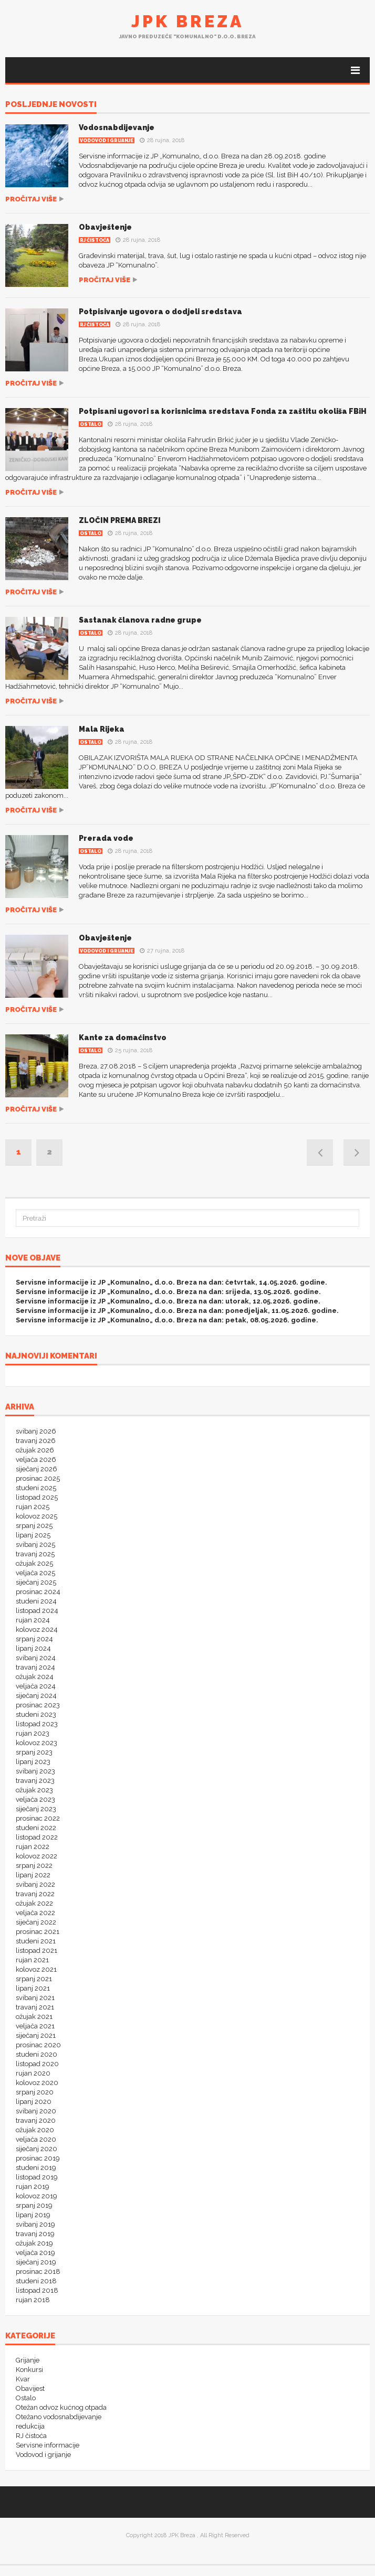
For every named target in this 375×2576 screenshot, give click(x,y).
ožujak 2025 (34, 1563)
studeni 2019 (36, 2168)
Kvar (23, 2379)
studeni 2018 (36, 2281)
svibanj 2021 (35, 1998)
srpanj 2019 (34, 2205)
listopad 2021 (36, 1950)
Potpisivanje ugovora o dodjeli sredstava (160, 311)
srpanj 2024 (34, 1639)
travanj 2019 (35, 2234)
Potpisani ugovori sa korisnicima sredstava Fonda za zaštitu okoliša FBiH (223, 411)
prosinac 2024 (38, 1592)
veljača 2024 (36, 1686)
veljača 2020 (36, 2139)
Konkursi (29, 2370)
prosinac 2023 (38, 1705)
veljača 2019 (35, 2253)
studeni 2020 (36, 2054)
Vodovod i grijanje (106, 140)
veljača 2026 (36, 1459)
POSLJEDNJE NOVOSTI (51, 105)
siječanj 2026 (36, 1469)
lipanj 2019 (33, 2215)
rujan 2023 (32, 1733)
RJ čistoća (94, 240)
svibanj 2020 (36, 2111)
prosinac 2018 (38, 2271)
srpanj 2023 (34, 1752)
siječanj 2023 (36, 1809)
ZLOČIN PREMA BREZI (120, 520)
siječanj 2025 (36, 1582)
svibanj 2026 (36, 1431)
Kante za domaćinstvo (122, 1037)
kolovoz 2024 (37, 1629)
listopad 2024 (37, 1611)
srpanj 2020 (35, 2092)
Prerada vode (106, 838)
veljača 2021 (35, 2026)
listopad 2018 (37, 2290)
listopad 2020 (37, 2064)
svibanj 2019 (35, 2224)
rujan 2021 (32, 1960)
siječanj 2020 (36, 2149)
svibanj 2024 (36, 1658)
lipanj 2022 (33, 1875)
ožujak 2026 (35, 1450)
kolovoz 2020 (37, 2083)
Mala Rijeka (101, 729)
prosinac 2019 (38, 2158)
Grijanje (27, 2360)
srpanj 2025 (34, 1526)
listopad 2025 (37, 1497)
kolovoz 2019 (36, 2196)
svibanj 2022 (35, 1884)
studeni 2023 (36, 1714)
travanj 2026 (36, 1441)
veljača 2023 (35, 1799)
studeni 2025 (36, 1488)
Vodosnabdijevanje (116, 127)
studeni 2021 (36, 1941)
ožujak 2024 (35, 1677)
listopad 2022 (37, 1837)
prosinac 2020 (38, 2045)
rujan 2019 (32, 2186)
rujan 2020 (33, 2073)
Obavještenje (105, 227)
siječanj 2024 (36, 1695)
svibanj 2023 (35, 1771)
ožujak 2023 (34, 1790)
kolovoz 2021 (36, 1969)
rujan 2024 (33, 1620)
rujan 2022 (32, 1847)
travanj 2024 (35, 1667)
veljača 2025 (35, 1573)
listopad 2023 (37, 1724)
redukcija (30, 2426)
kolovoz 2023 (36, 1743)
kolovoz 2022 (36, 1856)
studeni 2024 (36, 1601)
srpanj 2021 (34, 1979)
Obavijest (30, 2388)
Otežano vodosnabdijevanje (58, 2417)
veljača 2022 (35, 1913)
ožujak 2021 (34, 2017)
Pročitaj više (31, 199)
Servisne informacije (47, 2445)
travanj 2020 (36, 2120)
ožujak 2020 (35, 2130)
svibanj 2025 (35, 1544)
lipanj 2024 (33, 1648)
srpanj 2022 (34, 1865)
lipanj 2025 (33, 1535)
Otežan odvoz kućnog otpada (61, 2407)
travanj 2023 (35, 1780)
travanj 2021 (35, 2007)
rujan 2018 (33, 2300)
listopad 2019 (37, 2177)
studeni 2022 (36, 1828)
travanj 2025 (35, 1554)
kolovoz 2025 (36, 1516)
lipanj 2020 (33, 2101)
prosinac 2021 (37, 1932)
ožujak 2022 (34, 1903)
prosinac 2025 (38, 1478)
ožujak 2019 (34, 2243)
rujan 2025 (32, 1507)
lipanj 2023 (33, 1762)
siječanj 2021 (36, 2035)
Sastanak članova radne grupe (140, 620)
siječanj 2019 (36, 2262)
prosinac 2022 (38, 1818)
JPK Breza (187, 21)
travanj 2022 (35, 1894)
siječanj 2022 (36, 1922)
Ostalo (90, 424)
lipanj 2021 (33, 1988)
